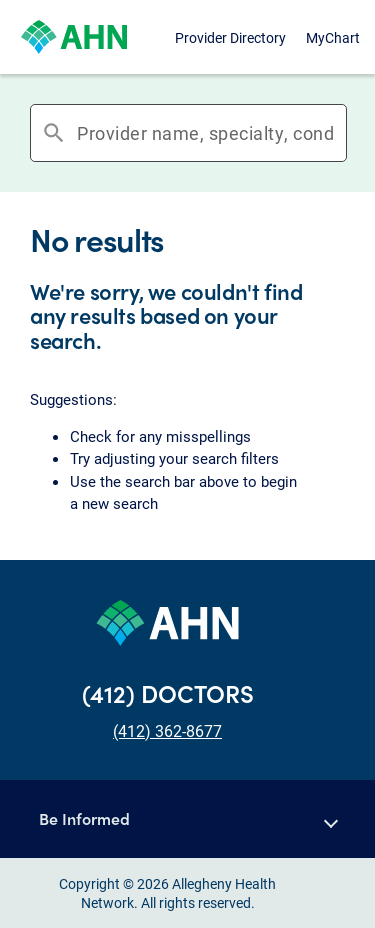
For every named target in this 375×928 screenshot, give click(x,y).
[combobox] (205, 133)
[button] (187, 819)
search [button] (54, 133)
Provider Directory (230, 37)
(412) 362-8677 (167, 730)
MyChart (333, 37)
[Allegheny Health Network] (74, 37)
